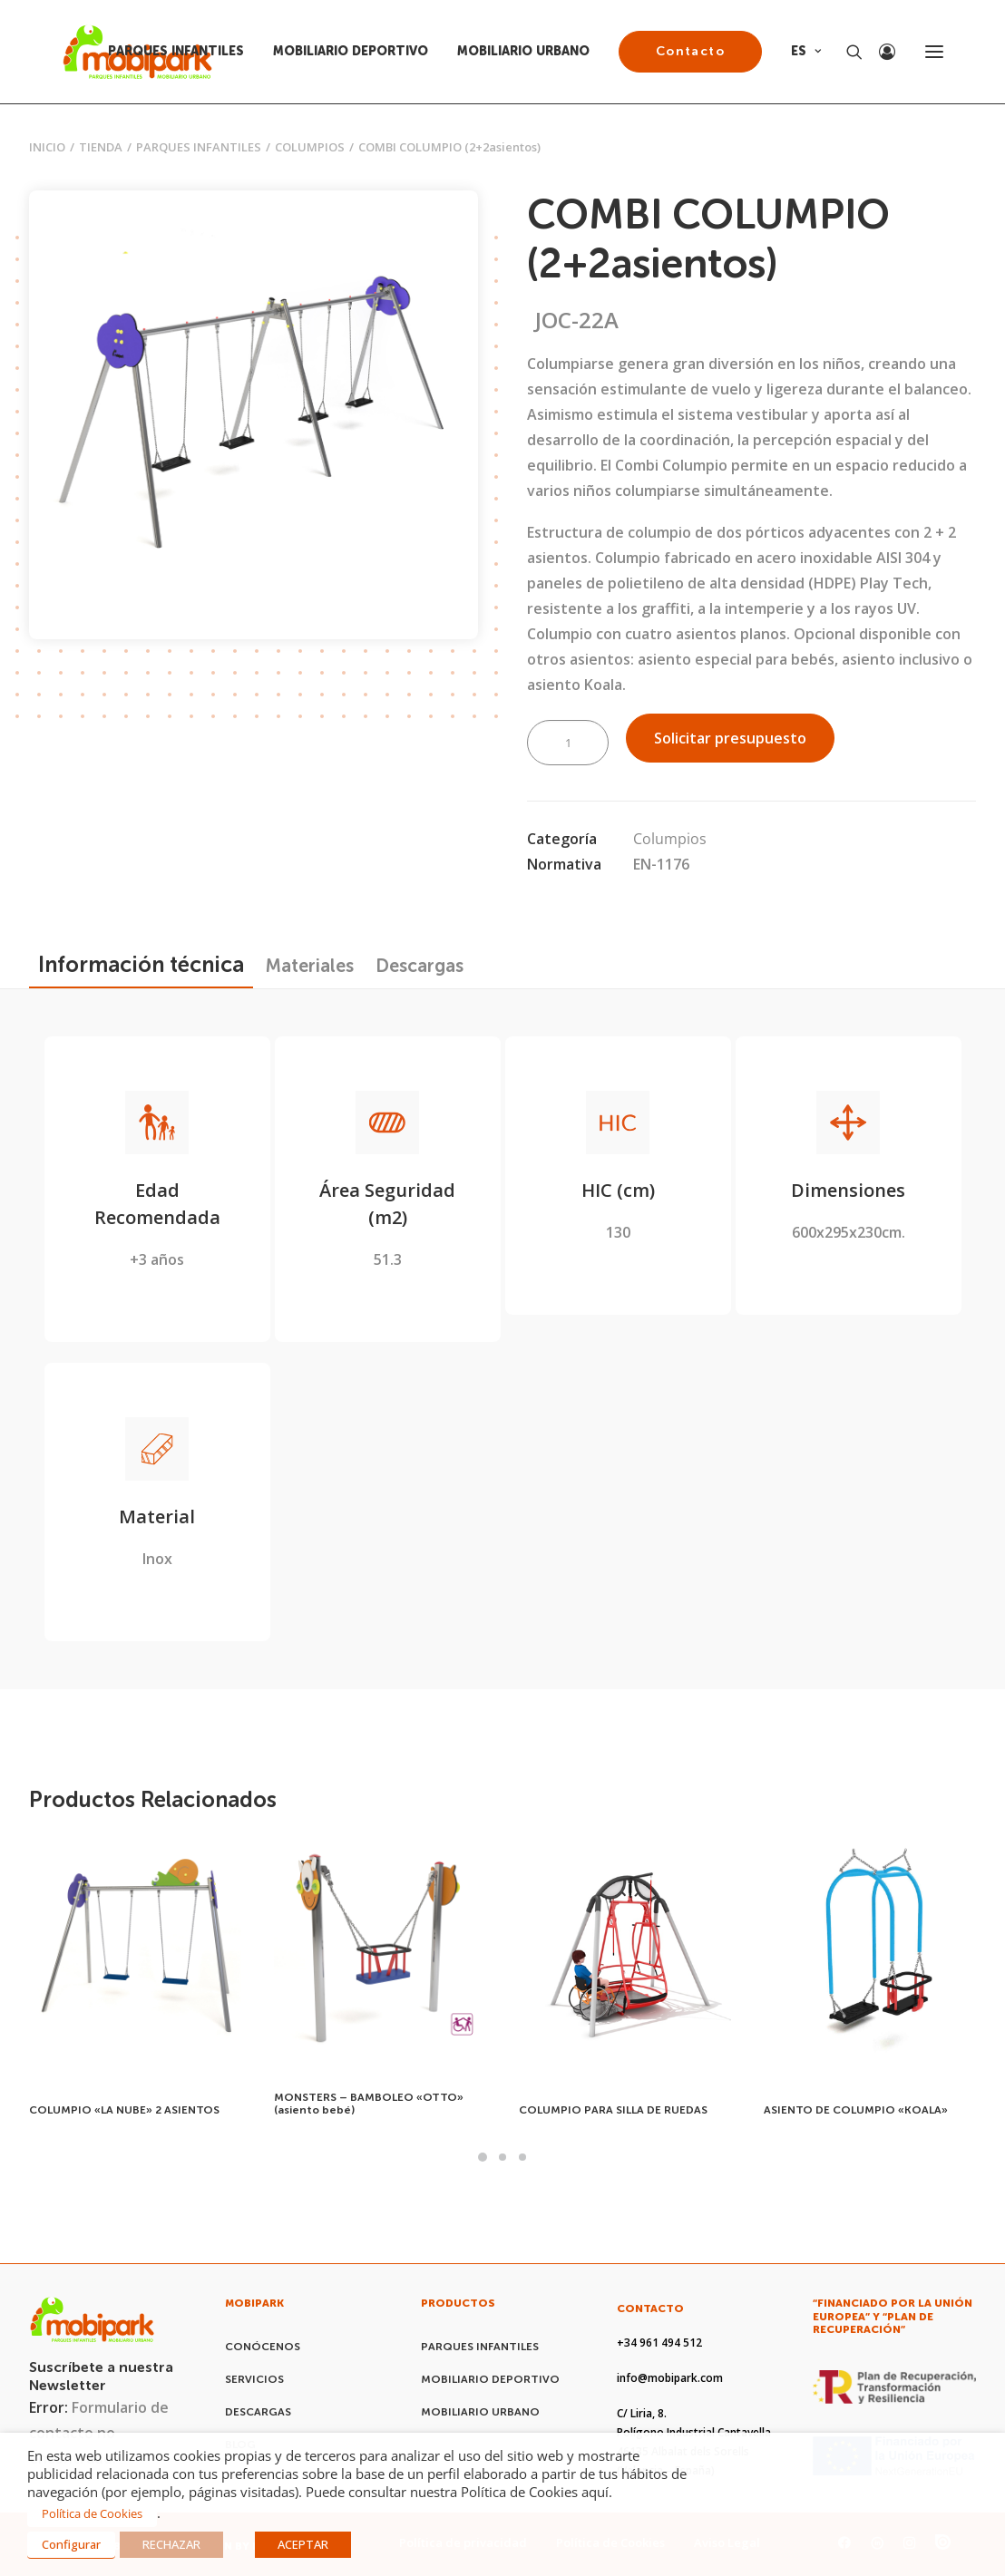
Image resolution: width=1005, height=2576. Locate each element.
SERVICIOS (254, 2379)
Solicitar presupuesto (730, 738)
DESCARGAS (258, 2412)
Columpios (310, 147)
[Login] (879, 52)
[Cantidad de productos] (568, 742)
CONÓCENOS (262, 2346)
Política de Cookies (92, 2513)
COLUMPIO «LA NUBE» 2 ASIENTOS (124, 2110)
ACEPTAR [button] (303, 2544)
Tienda (100, 147)
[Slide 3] (522, 2157)
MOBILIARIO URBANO (523, 51)
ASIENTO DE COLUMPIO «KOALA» (856, 2110)
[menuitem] (182, 51)
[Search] (846, 52)
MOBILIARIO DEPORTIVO (350, 51)
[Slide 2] (502, 2157)
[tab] (310, 966)
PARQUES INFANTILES (176, 51)
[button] (934, 51)
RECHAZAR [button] (171, 2544)
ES (806, 51)
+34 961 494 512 (659, 2342)
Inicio (47, 147)
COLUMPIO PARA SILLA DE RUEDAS (613, 2110)
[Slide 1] (483, 2157)
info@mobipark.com (670, 2378)
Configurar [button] (71, 2544)
